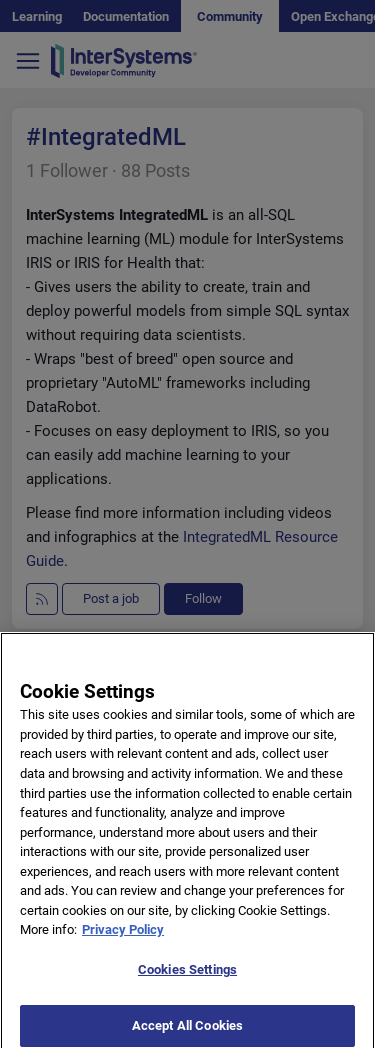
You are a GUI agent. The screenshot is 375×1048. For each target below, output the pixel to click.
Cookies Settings (187, 975)
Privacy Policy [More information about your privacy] (123, 936)
